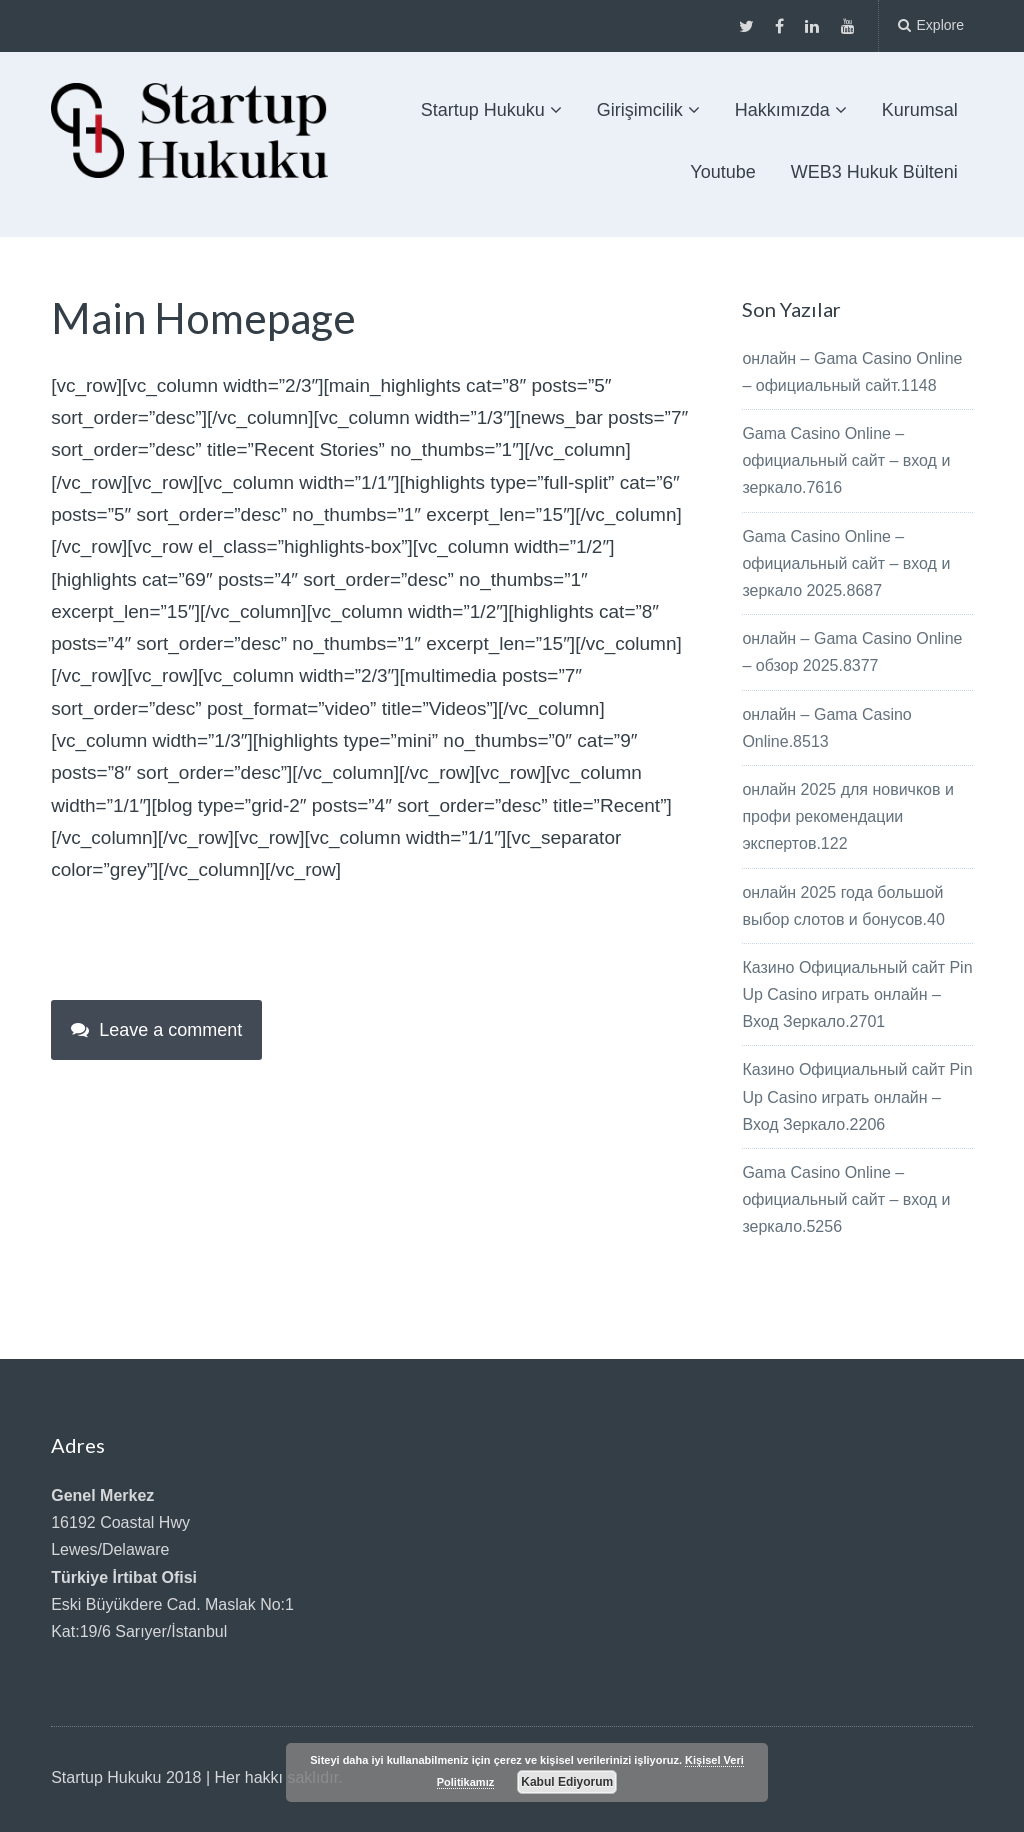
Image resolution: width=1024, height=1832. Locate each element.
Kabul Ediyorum (567, 1782)
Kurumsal (920, 110)
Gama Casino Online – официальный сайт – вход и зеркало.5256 (846, 1199)
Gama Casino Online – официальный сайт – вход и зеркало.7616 (846, 460)
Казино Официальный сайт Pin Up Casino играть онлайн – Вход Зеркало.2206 (857, 1096)
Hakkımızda (782, 110)
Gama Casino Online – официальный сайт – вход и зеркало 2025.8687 (846, 563)
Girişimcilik (640, 110)
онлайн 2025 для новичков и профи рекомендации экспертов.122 (847, 816)
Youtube (722, 172)
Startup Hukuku (483, 110)
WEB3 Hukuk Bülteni (874, 172)
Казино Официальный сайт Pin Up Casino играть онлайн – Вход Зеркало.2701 (857, 994)
